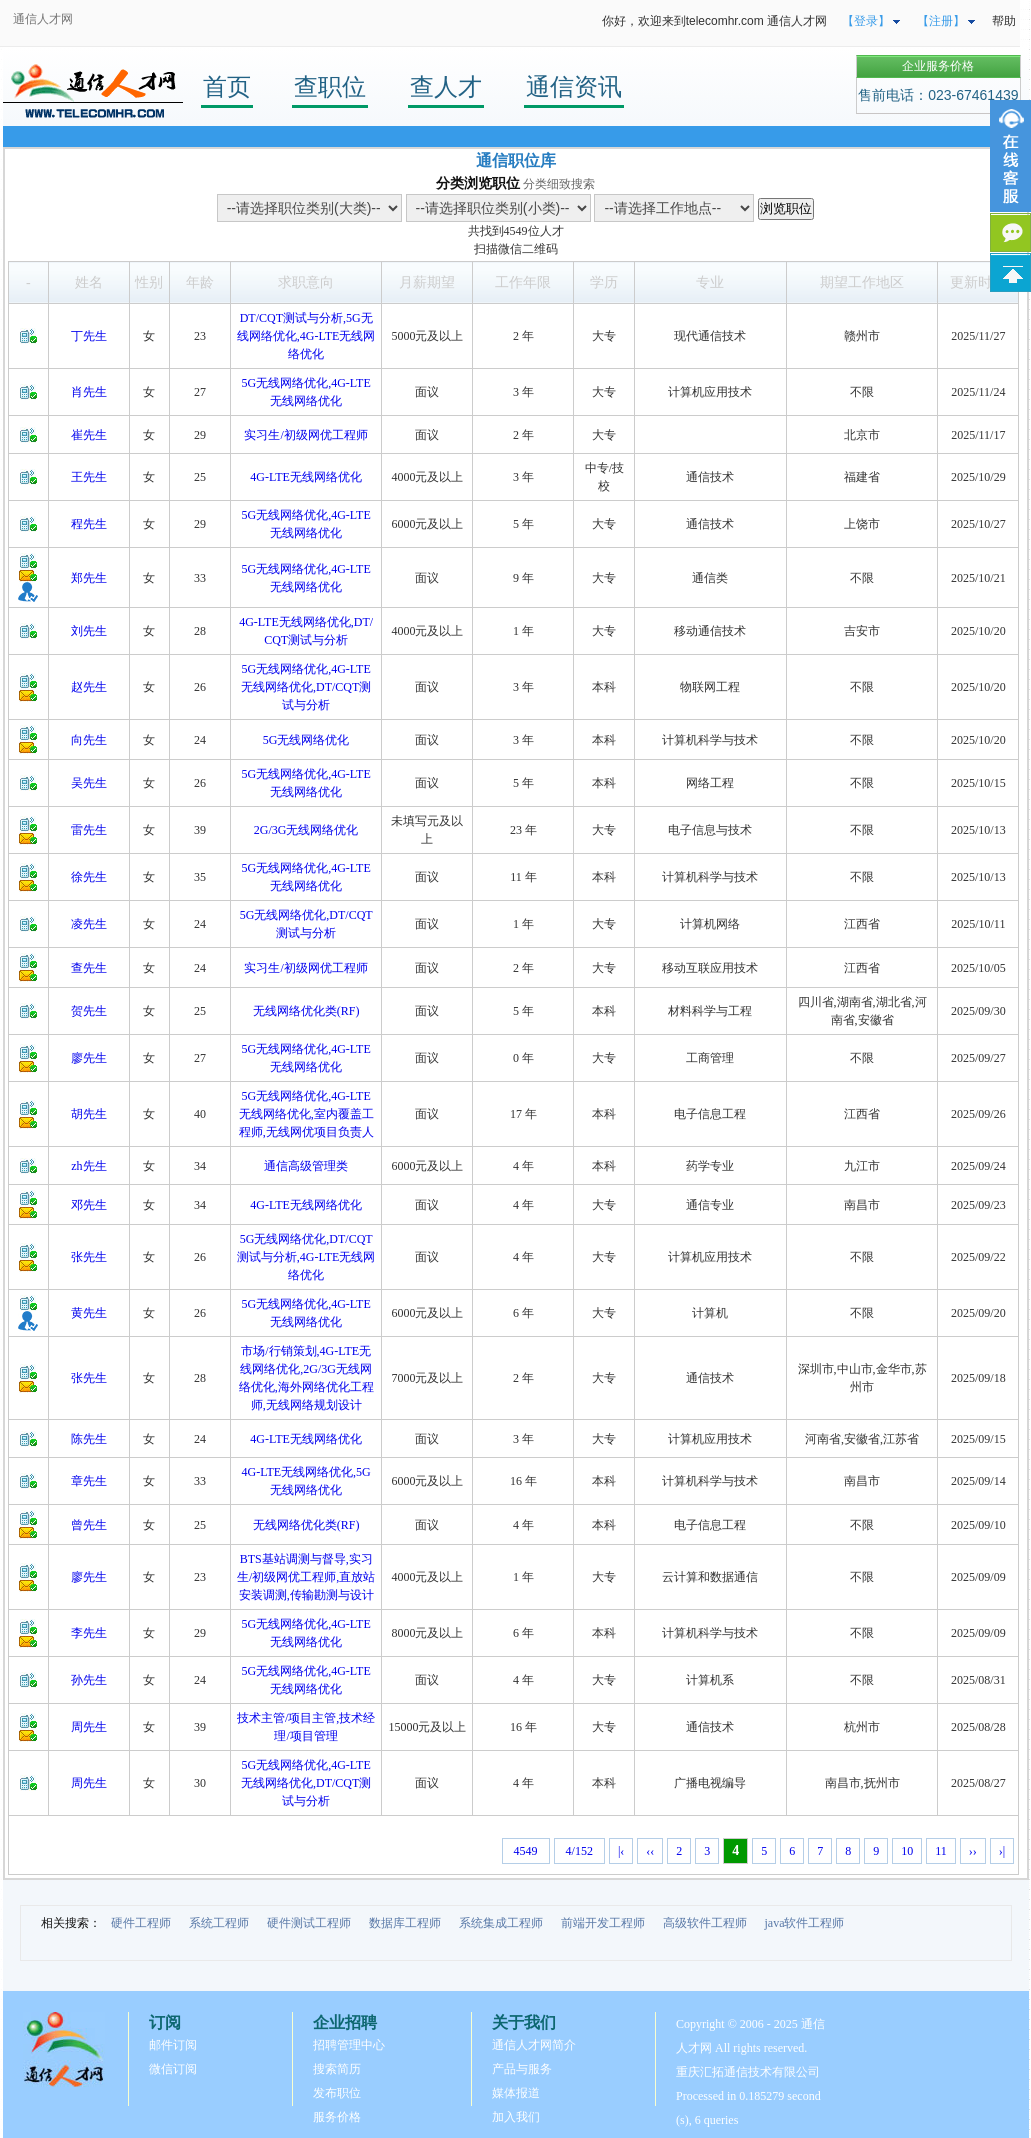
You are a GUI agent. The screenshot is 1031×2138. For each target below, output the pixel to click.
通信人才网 (43, 19)
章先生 (89, 1481)
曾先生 (89, 1525)
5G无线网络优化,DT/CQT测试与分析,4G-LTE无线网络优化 (306, 1257)
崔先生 (89, 435)
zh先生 (88, 1166)
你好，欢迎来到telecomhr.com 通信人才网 (714, 21)
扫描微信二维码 (516, 249)
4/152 (579, 1851)
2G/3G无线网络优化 (306, 830)
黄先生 (89, 1313)
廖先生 (89, 1058)
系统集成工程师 (501, 1923)
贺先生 (89, 1011)
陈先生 (89, 1439)
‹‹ (650, 1851)
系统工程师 (219, 1923)
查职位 (330, 86)
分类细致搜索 (559, 184)
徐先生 (89, 877)
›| (1002, 1851)
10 (907, 1851)
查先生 (89, 968)
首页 (227, 86)
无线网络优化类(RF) (306, 1011)
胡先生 (89, 1114)
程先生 (89, 524)
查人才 (446, 86)
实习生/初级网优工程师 (305, 435)
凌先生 (89, 924)
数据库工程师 (405, 1923)
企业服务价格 (938, 66)
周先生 (89, 1727)
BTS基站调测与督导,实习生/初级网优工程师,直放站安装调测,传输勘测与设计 (306, 1577)
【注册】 (941, 21)
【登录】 (866, 21)
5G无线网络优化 (306, 740)
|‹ (621, 1851)
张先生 (89, 1257)
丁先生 (89, 336)
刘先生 (89, 631)
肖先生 (89, 392)
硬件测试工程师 (309, 1923)
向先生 (89, 740)
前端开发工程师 (603, 1923)
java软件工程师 (805, 1923)
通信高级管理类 (306, 1166)
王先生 (89, 477)
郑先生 (89, 578)
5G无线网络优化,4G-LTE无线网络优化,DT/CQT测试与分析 (306, 687)
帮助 (1004, 21)
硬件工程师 (141, 1923)
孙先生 (89, 1680)
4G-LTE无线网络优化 (306, 477)
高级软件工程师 (705, 1923)
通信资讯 (574, 86)
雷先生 (89, 830)
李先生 (89, 1633)
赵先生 (89, 687)
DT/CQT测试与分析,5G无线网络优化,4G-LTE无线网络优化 (306, 336)
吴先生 (89, 783)
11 (941, 1851)
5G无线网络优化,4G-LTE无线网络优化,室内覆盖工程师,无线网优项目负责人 (306, 1114)
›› (973, 1851)
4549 (516, 231)
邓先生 (89, 1205)
